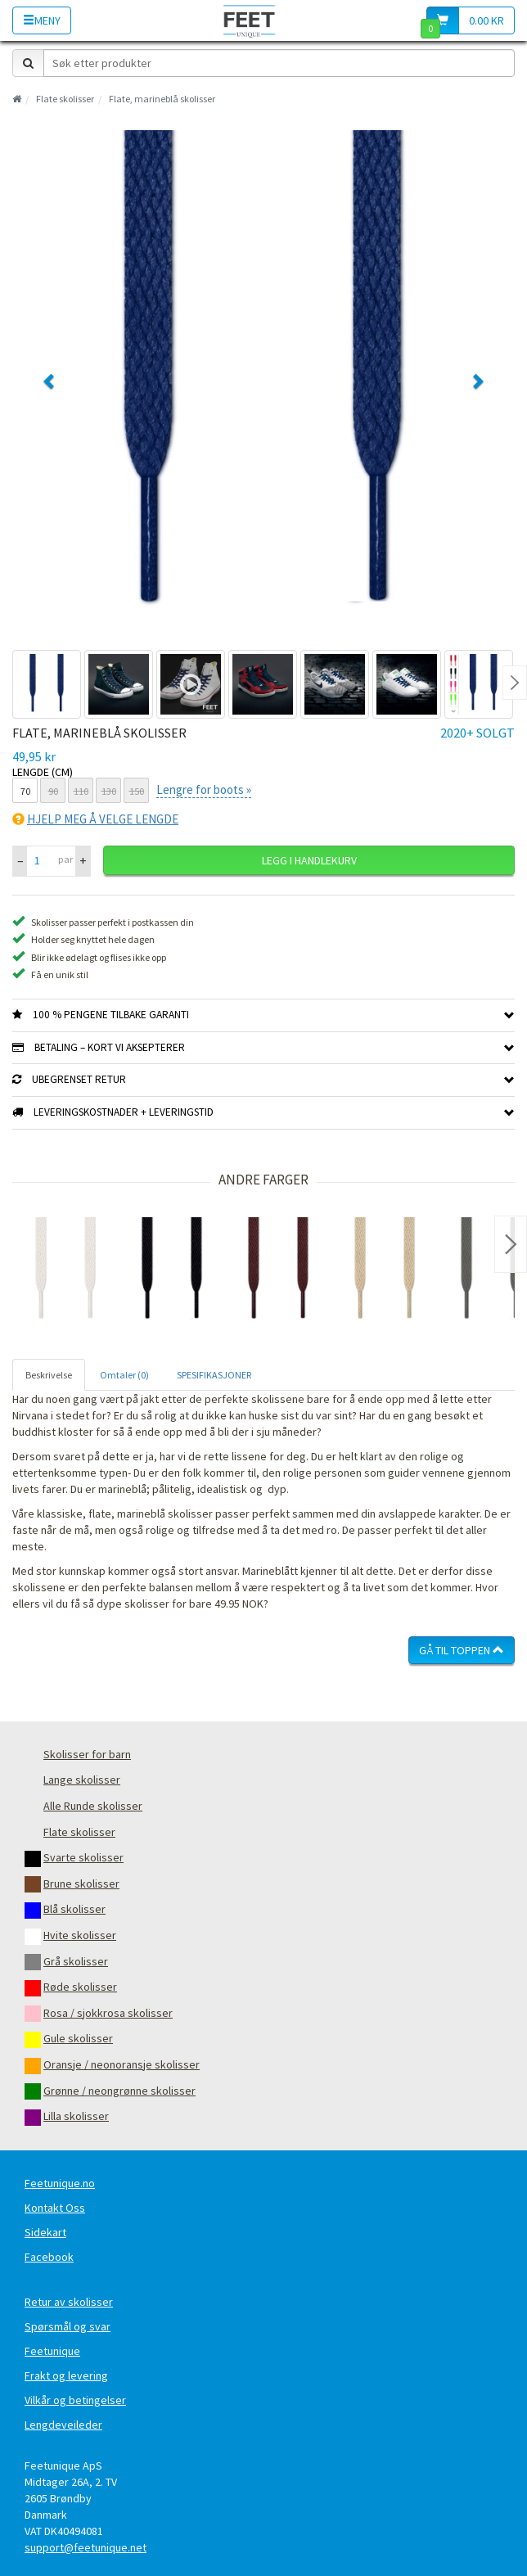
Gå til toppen (461, 1650)
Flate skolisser (65, 98)
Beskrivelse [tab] (48, 1375)
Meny (42, 20)
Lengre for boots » (203, 789)
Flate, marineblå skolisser (162, 98)
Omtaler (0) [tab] (124, 1375)
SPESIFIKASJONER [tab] (214, 1375)
